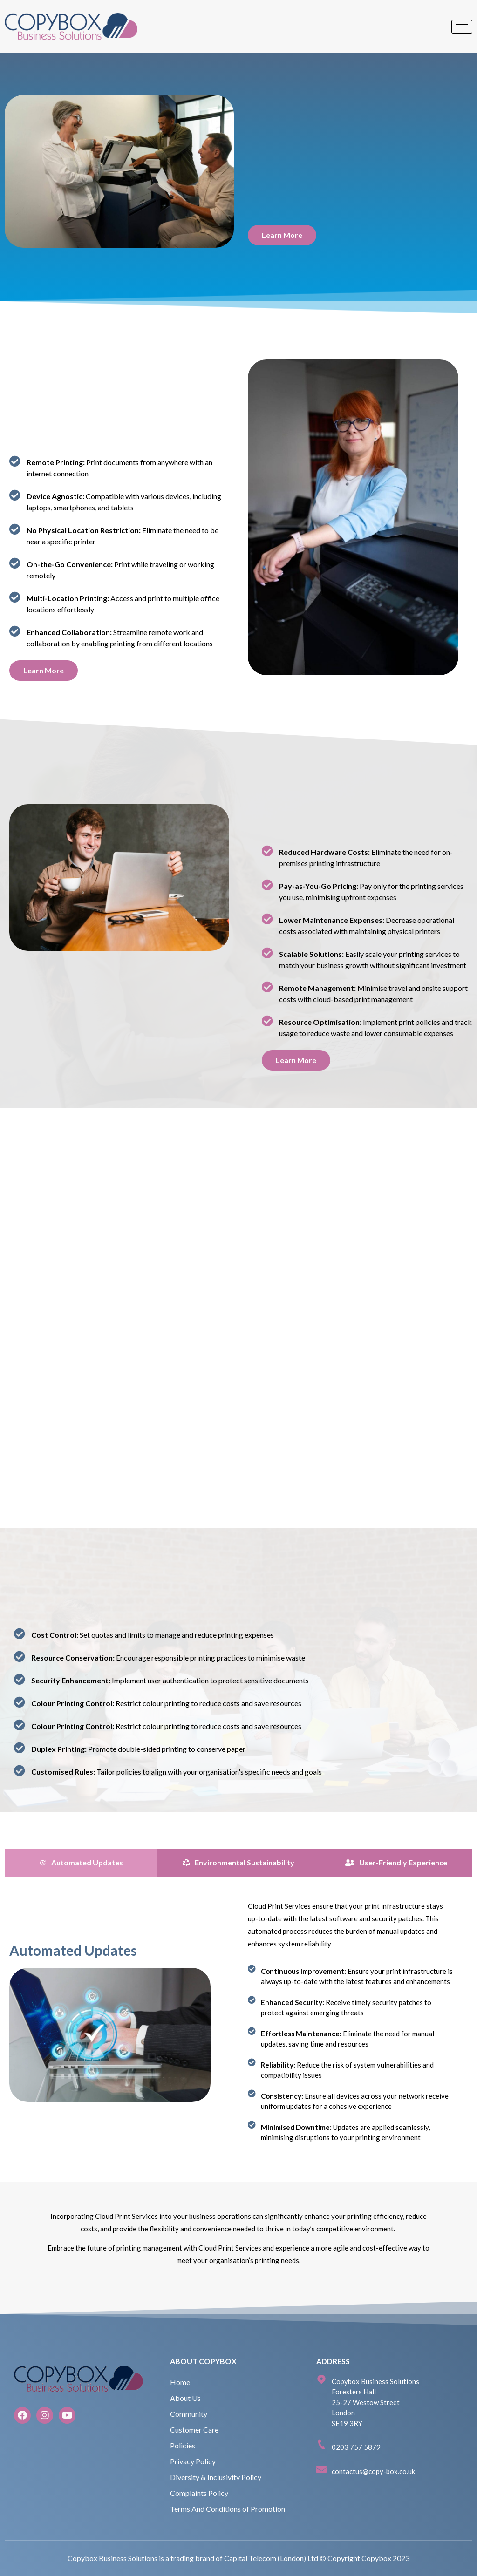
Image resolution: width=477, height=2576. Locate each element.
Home (180, 2382)
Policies (182, 2445)
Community (188, 2413)
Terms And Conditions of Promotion (227, 2508)
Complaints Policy (199, 2492)
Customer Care (194, 2429)
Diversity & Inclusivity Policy (215, 2477)
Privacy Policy (193, 2461)
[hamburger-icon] (461, 27)
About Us (185, 2397)
